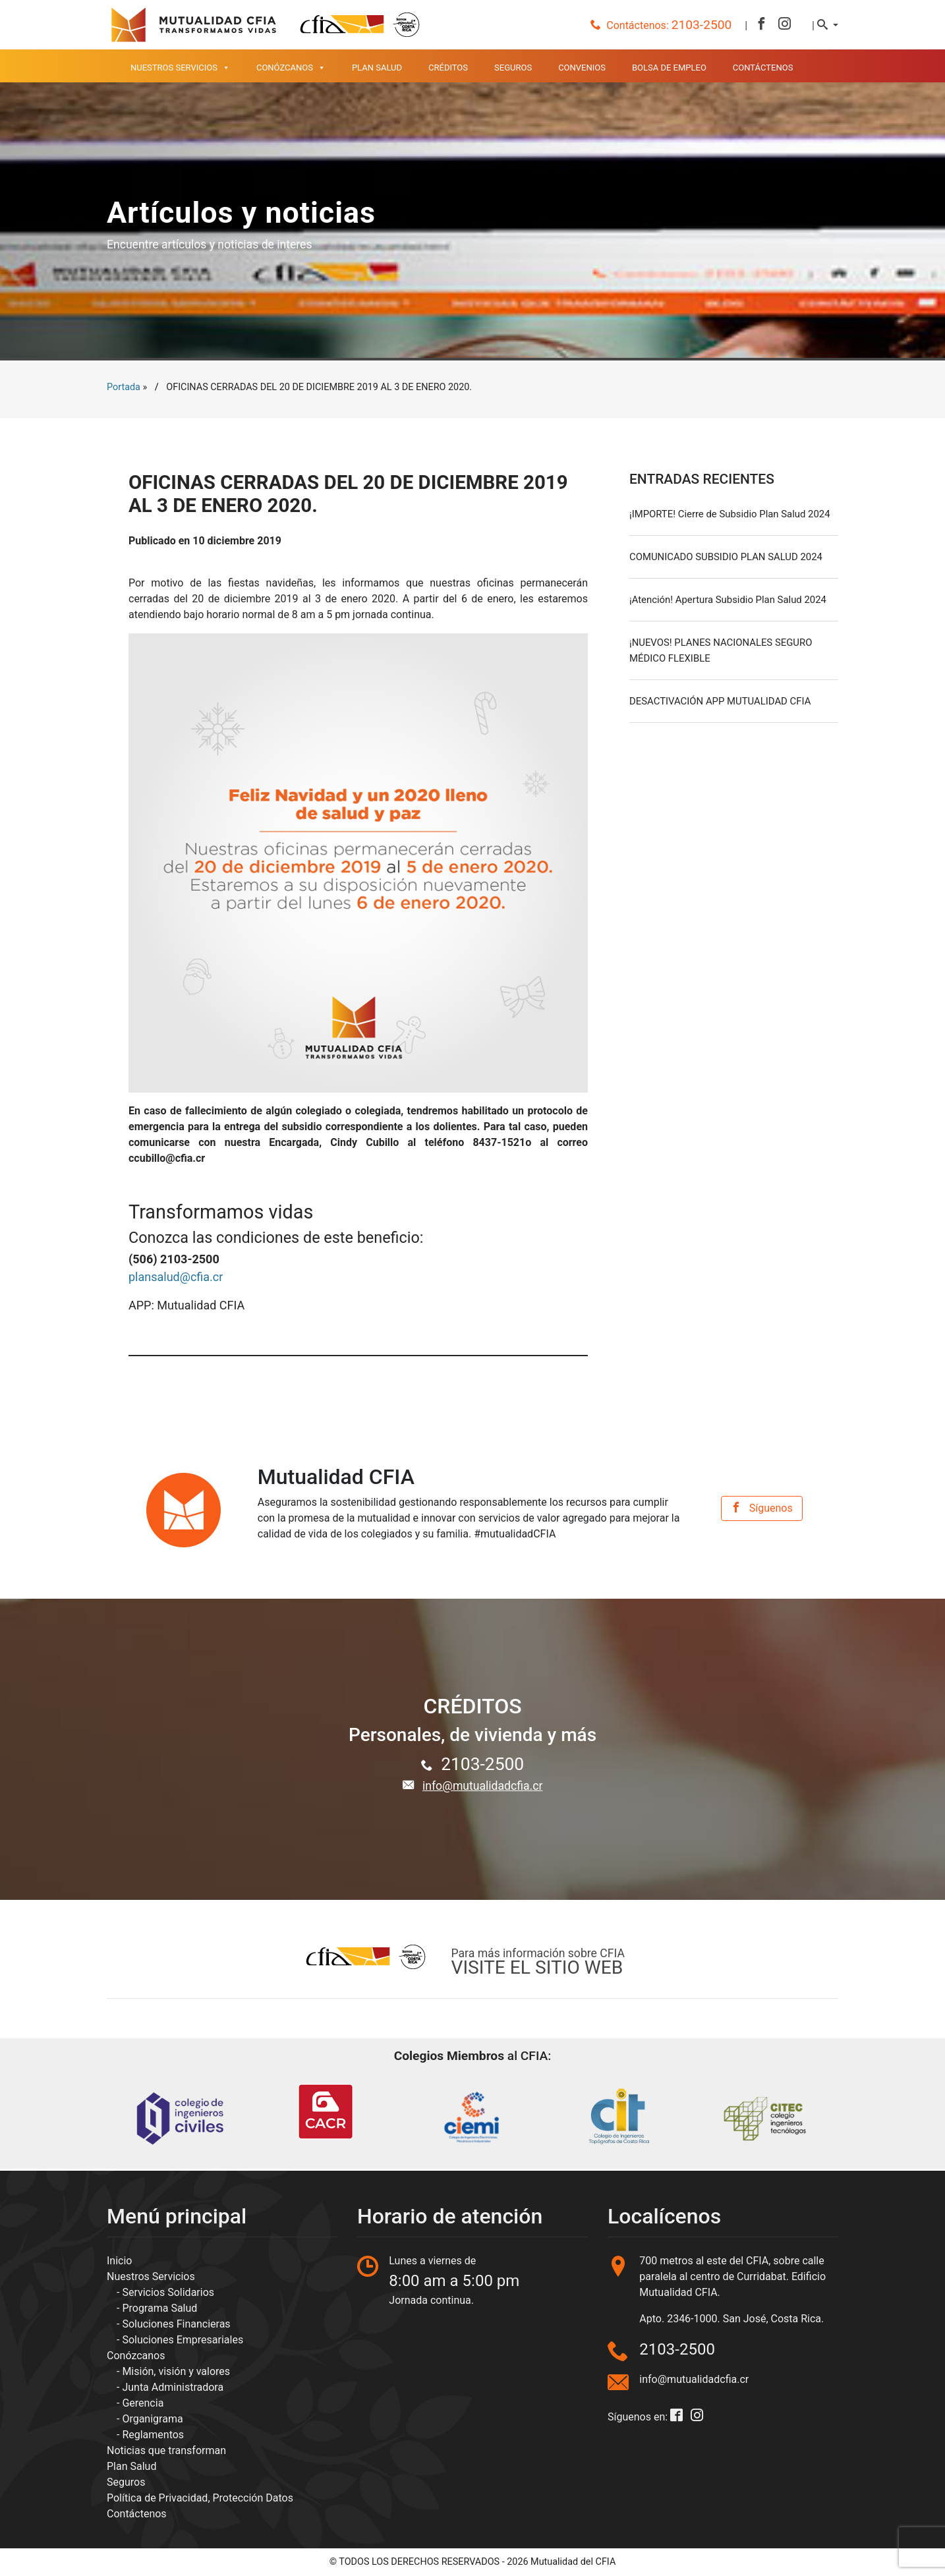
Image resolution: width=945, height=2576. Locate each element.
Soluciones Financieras (176, 2324)
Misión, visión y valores (176, 2371)
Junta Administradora (172, 2387)
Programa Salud (159, 2308)
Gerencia (142, 2403)
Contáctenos (763, 67)
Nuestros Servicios (151, 2276)
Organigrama (152, 2419)
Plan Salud (377, 67)
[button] (827, 25)
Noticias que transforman (166, 2450)
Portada (123, 387)
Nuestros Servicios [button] (180, 67)
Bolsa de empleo (669, 67)
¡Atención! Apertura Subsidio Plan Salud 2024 (727, 600)
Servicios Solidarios (168, 2292)
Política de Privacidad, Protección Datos (200, 2498)
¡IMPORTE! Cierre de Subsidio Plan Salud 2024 (729, 514)
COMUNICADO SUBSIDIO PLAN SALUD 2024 (725, 557)
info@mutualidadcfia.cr (482, 1785)
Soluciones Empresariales (182, 2339)
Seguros (513, 67)
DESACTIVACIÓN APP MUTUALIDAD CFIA (720, 701)
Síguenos (762, 1508)
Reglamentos (153, 2434)
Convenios (582, 67)
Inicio (119, 2260)
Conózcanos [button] (291, 67)
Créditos (448, 67)
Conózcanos (136, 2355)
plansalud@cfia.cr (176, 1277)
